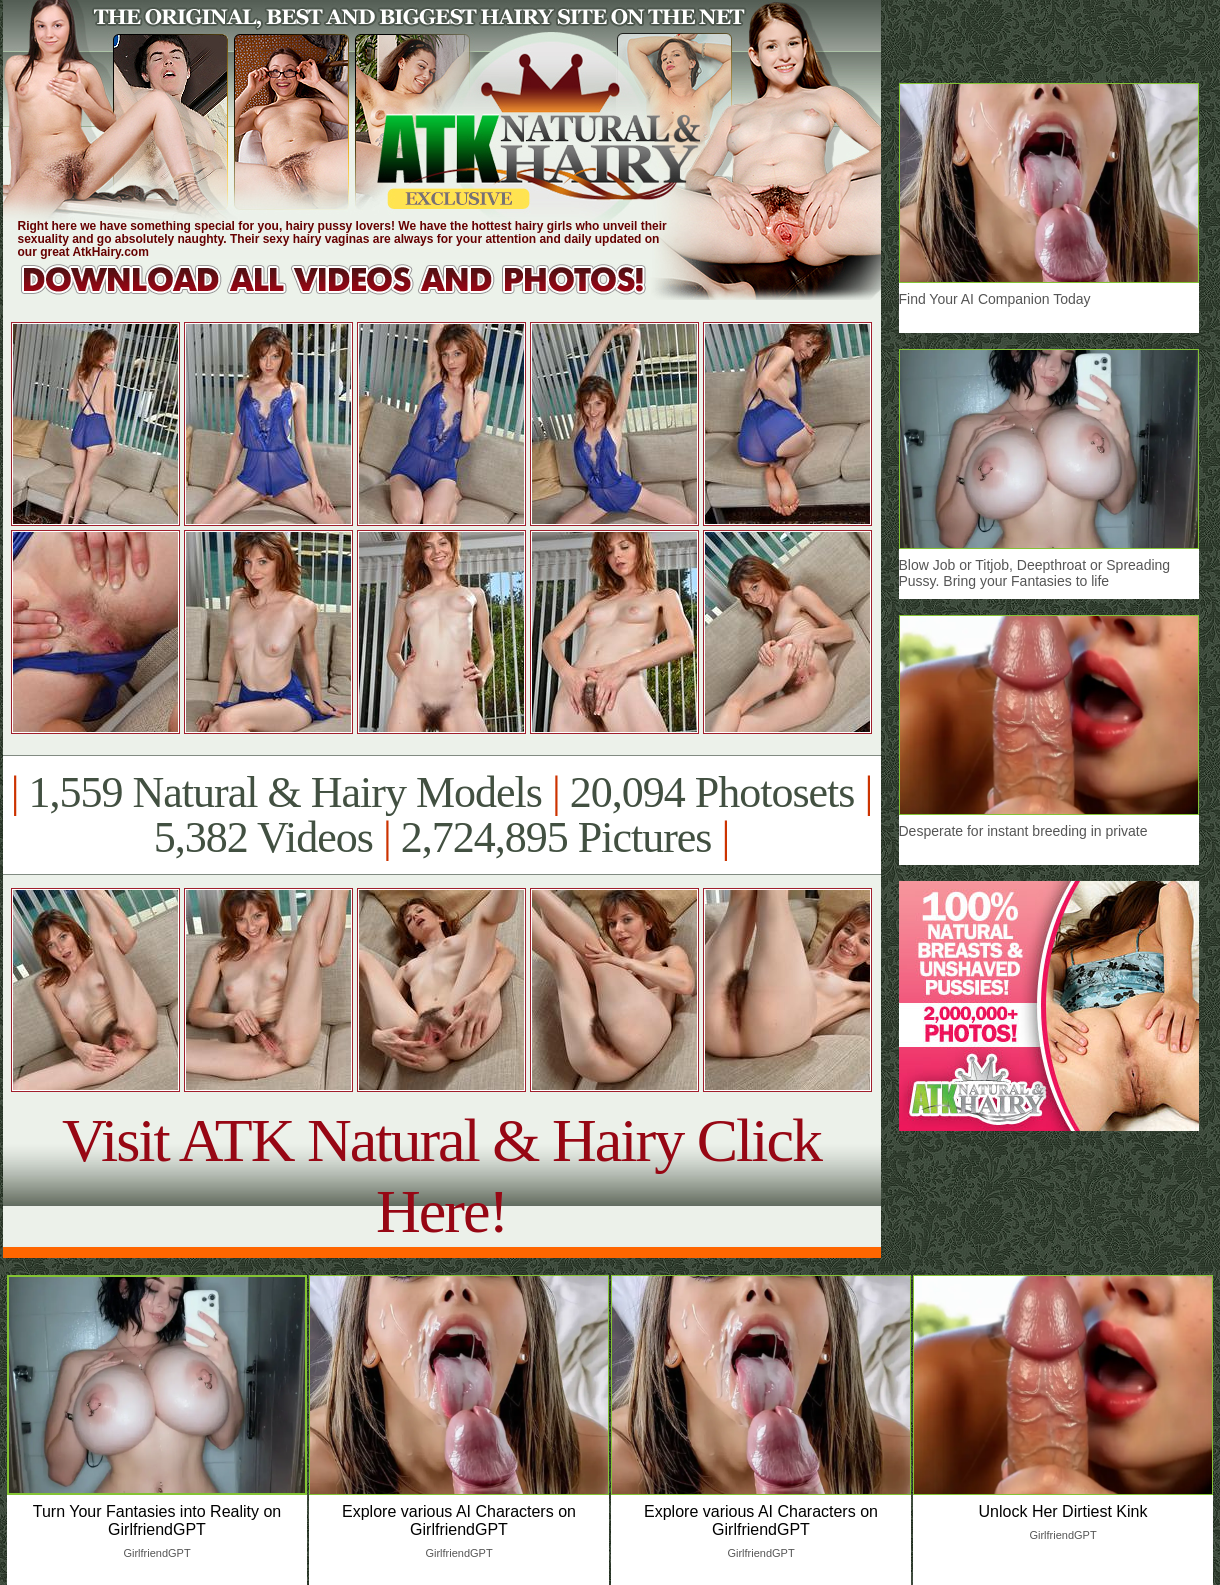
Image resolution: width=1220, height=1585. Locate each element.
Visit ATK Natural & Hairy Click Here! (441, 1175)
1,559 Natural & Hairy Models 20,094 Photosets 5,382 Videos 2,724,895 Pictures (441, 815)
